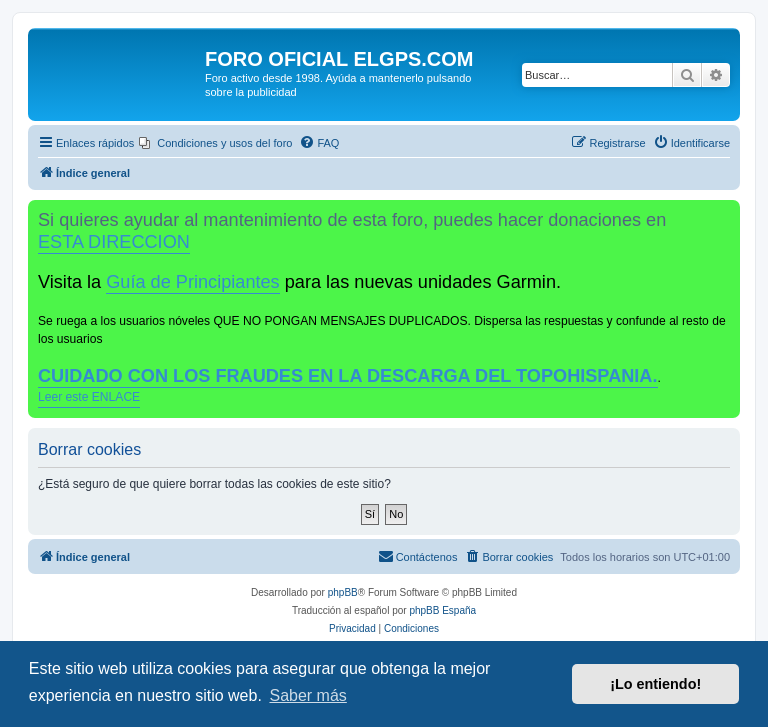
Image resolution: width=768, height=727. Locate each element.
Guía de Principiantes (192, 282)
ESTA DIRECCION (114, 242)
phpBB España (442, 610)
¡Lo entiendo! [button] (655, 684)
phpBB (343, 592)
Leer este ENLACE (89, 397)
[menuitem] (215, 143)
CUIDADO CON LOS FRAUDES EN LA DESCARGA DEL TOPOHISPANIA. (348, 376)
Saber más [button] (307, 695)
